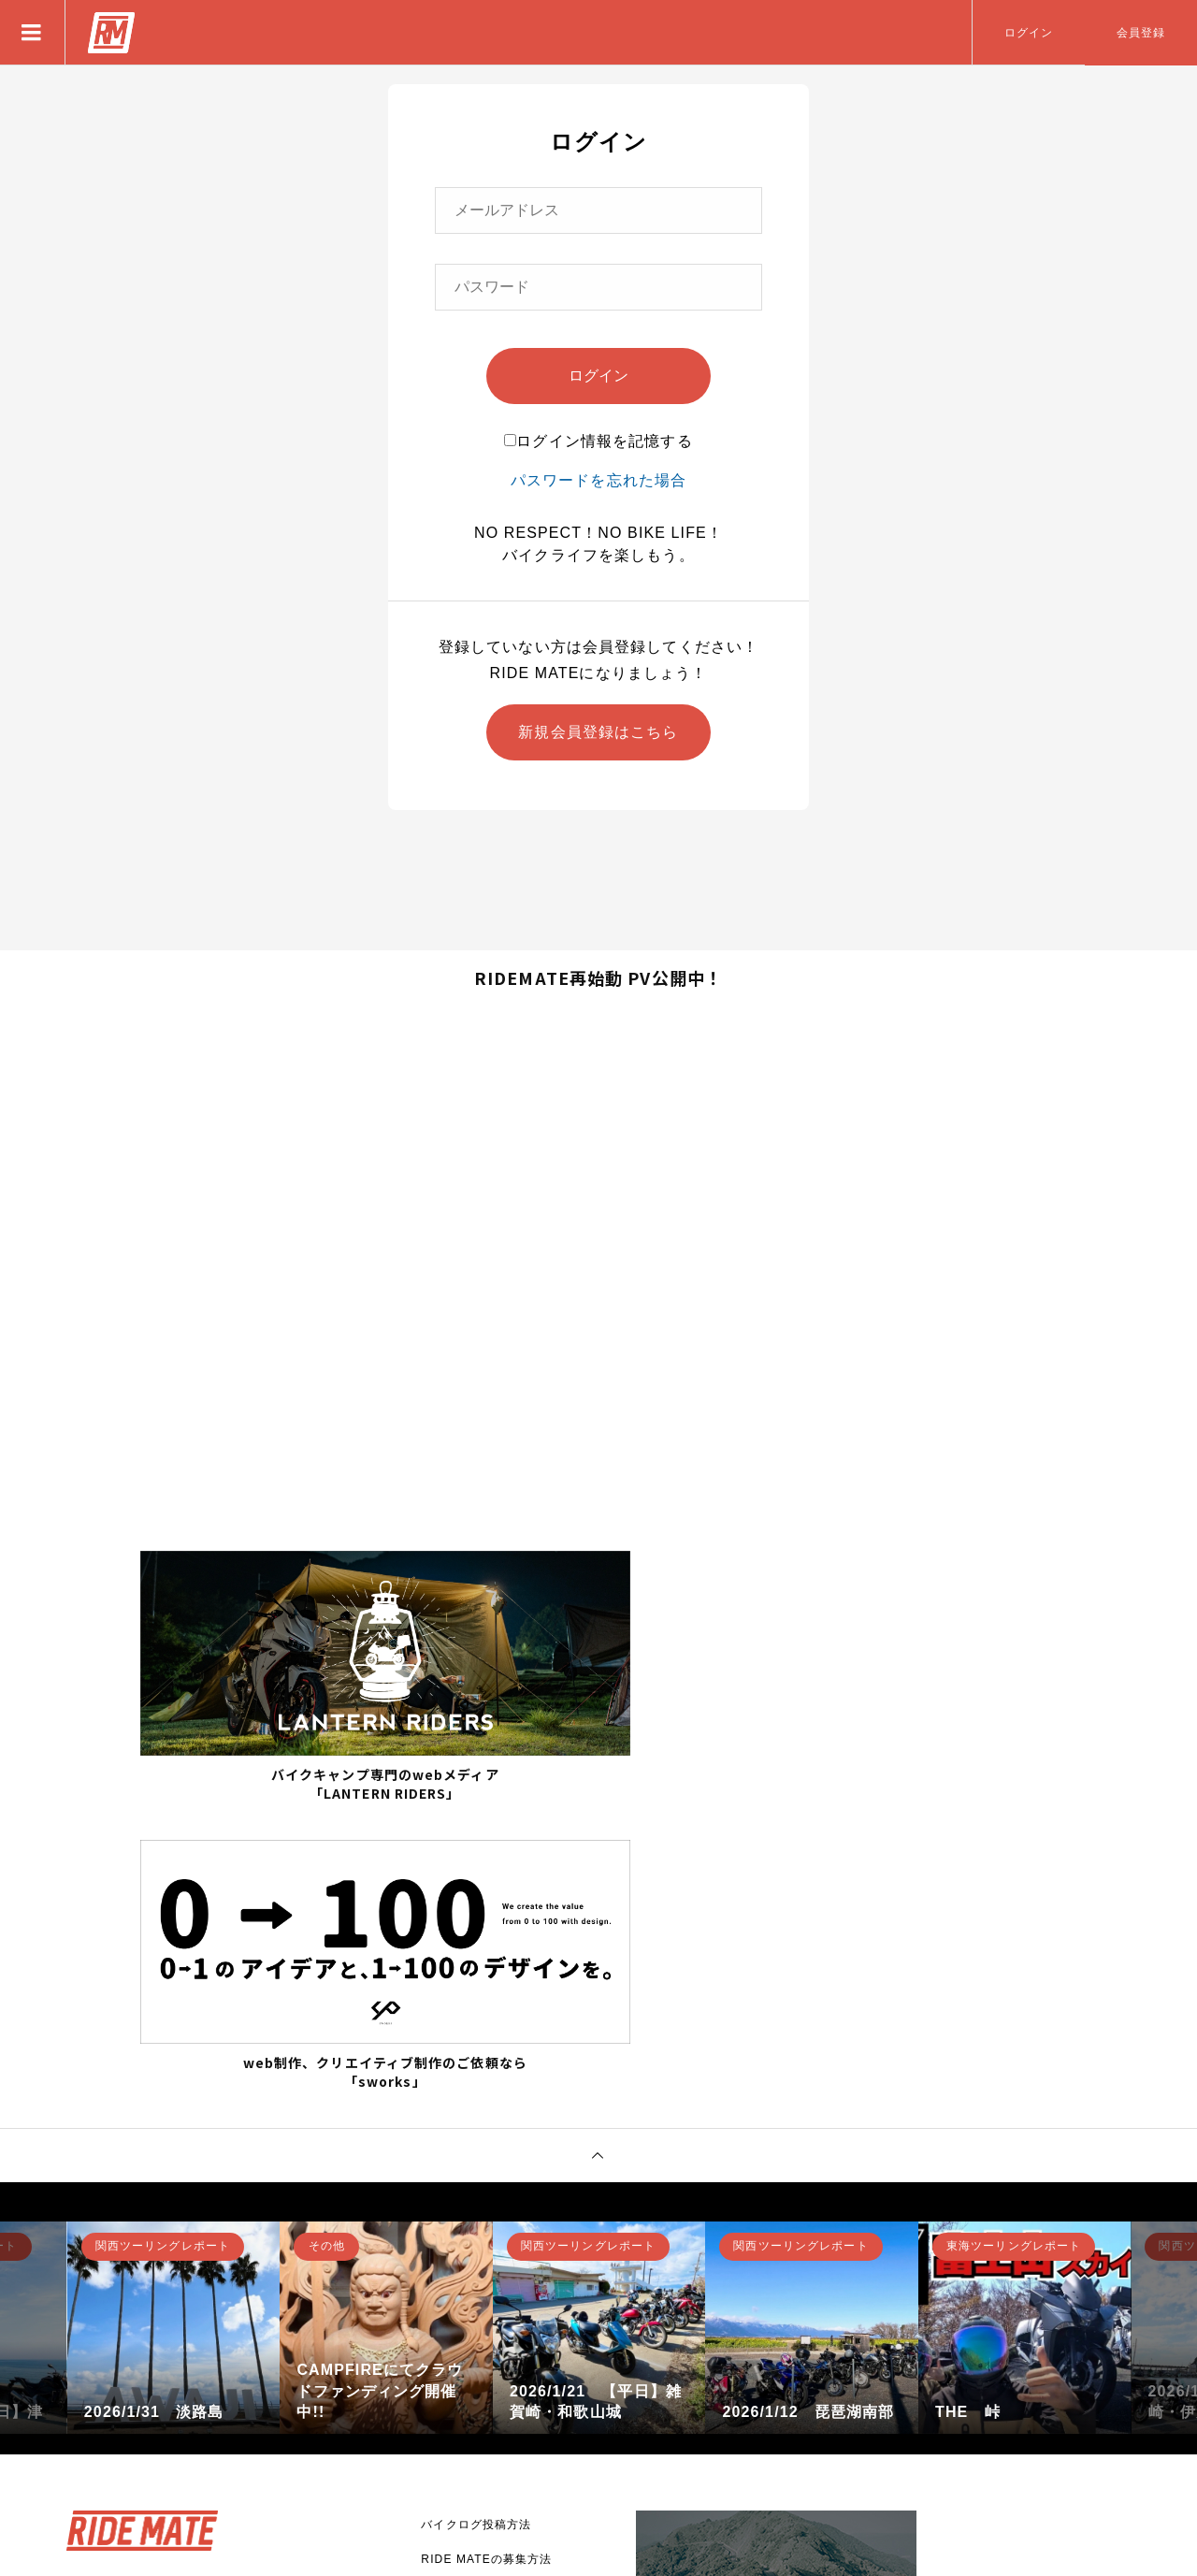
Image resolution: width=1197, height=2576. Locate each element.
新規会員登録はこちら (598, 732)
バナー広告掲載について (488, 2354)
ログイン (1028, 32)
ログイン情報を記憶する (598, 441)
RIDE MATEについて (480, 2319)
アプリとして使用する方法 (494, 2285)
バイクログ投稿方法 (476, 2215)
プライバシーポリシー (482, 2388)
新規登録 (127, 2377)
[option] (174, 2019)
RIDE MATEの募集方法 (486, 2250)
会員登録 (1141, 32)
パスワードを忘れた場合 (598, 480)
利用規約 (445, 2423)
